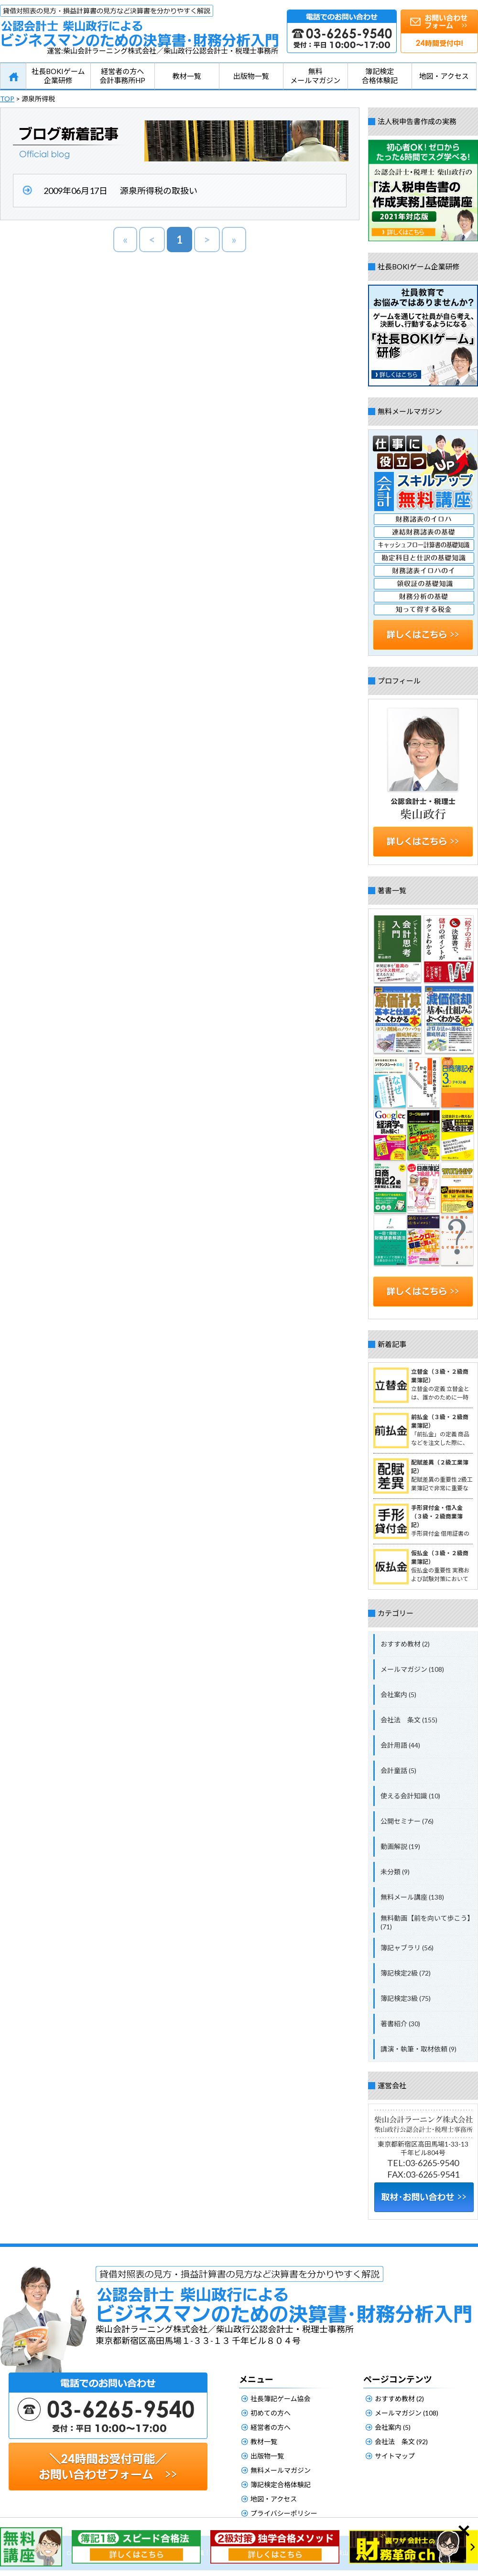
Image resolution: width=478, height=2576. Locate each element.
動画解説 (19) (400, 1846)
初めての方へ (270, 2413)
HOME (13, 76)
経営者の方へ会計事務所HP (122, 76)
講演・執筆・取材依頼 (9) (418, 2049)
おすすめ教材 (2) (405, 1644)
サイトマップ (395, 2456)
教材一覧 (187, 76)
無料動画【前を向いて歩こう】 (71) (427, 1922)
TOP (7, 99)
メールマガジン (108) (412, 1669)
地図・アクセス (444, 76)
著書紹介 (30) (400, 2024)
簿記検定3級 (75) (405, 1998)
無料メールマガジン (315, 76)
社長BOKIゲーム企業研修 (58, 76)
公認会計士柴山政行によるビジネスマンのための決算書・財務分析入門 (139, 26)
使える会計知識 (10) (410, 1796)
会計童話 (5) (398, 1770)
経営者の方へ (270, 2427)
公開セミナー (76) (407, 1821)
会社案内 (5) (398, 1694)
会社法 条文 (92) (401, 2441)
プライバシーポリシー (283, 2513)
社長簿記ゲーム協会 (280, 2398)
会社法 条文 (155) (408, 1720)
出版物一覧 (251, 76)
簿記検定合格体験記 (380, 76)
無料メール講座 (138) (412, 1897)
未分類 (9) (395, 1872)
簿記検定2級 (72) (405, 1973)
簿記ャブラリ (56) (407, 1948)
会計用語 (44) (400, 1745)
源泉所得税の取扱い (158, 190)
